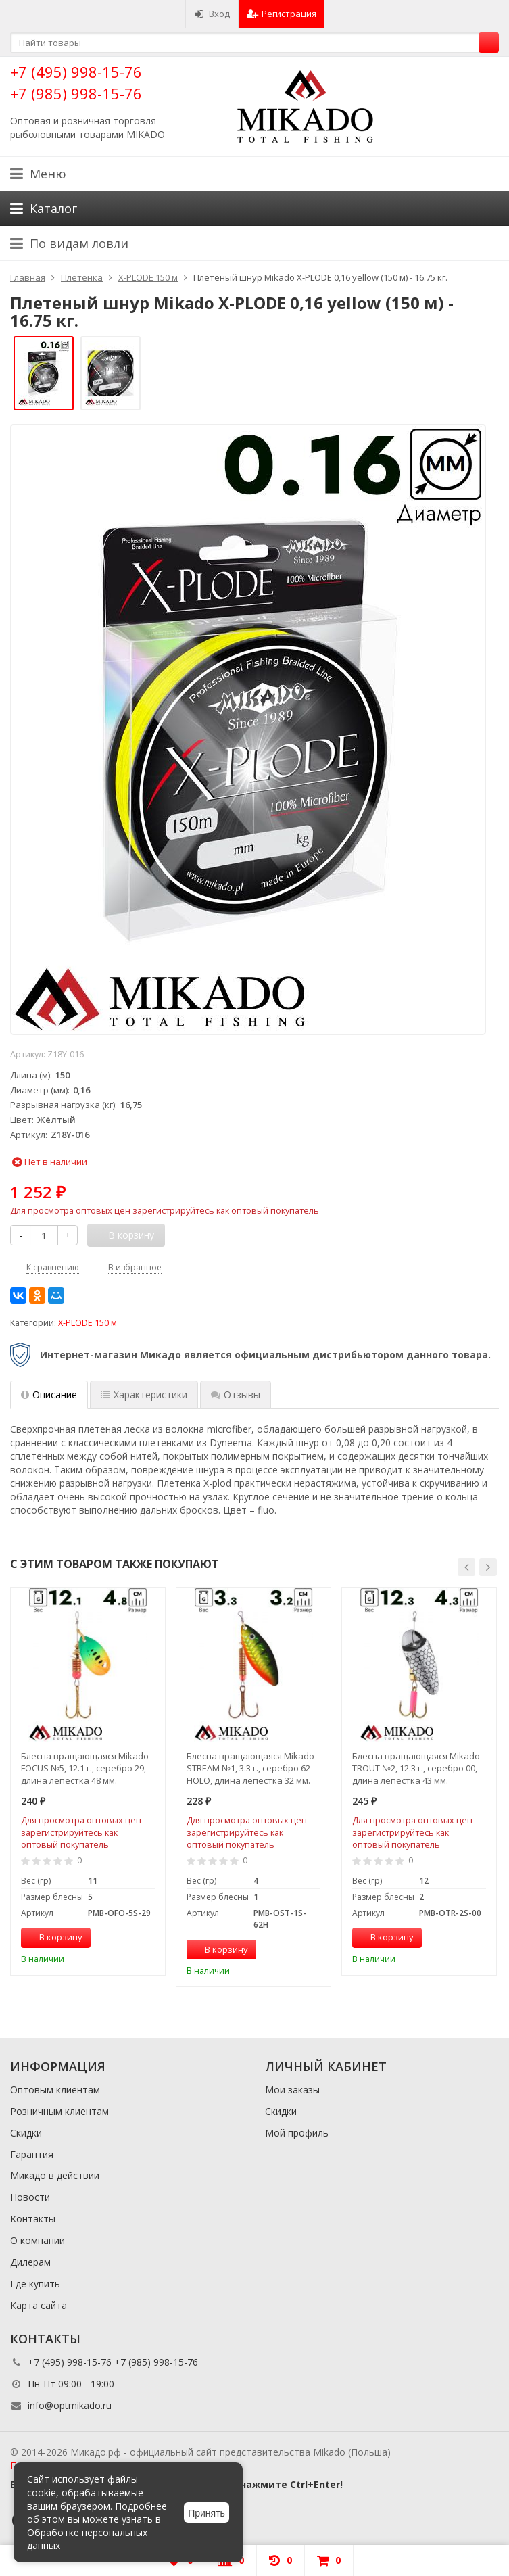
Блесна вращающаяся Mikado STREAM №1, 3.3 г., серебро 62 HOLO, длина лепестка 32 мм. (250, 1768)
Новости (30, 2197)
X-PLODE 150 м (87, 1323)
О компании (37, 2240)
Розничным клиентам (59, 2111)
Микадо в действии (54, 2175)
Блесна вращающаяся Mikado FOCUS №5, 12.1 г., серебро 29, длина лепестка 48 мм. (85, 1768)
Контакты (32, 2218)
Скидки (26, 2132)
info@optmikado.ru (70, 2405)
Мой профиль (297, 2132)
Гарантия (31, 2154)
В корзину (53, 1937)
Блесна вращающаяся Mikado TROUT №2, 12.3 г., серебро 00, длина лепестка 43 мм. (416, 1768)
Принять (206, 2513)
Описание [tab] (49, 1394)
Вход (212, 13)
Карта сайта (38, 2305)
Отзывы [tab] (235, 1394)
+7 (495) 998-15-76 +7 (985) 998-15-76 (76, 82)
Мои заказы (292, 2089)
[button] (466, 1567)
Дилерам (30, 2262)
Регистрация (281, 13)
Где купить (35, 2283)
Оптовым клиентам (55, 2089)
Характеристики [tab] (144, 1394)
